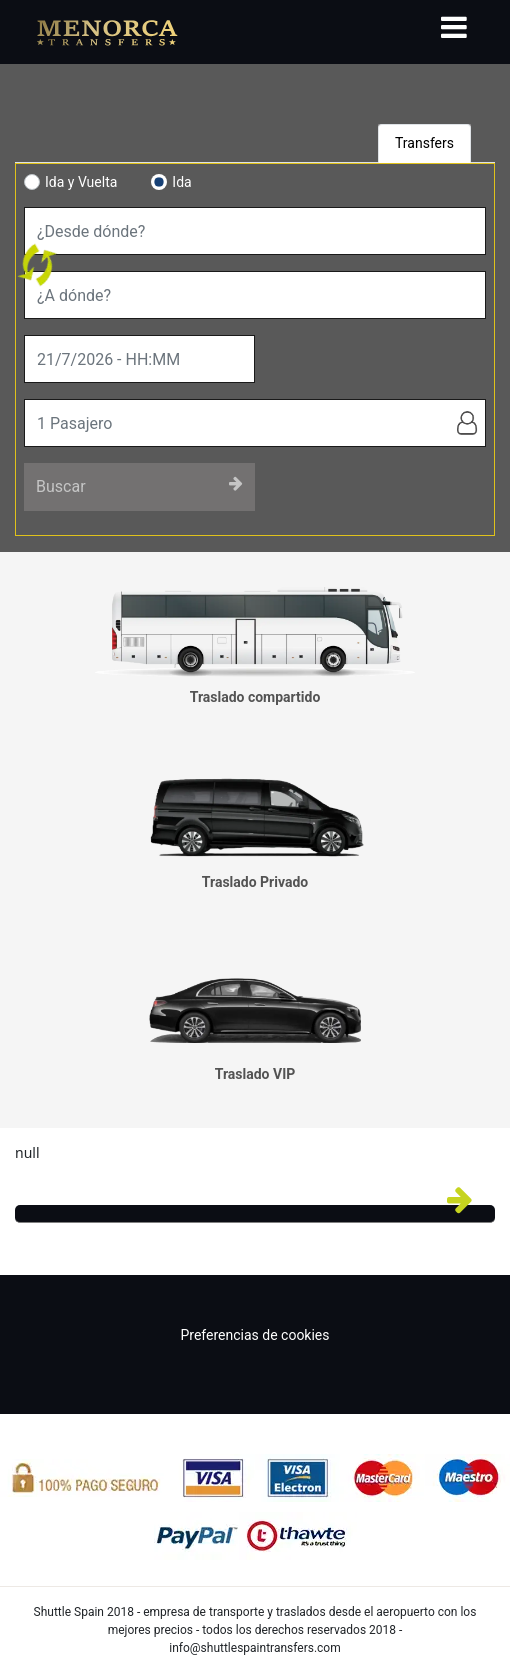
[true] (139, 359)
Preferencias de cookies (254, 1335)
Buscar (139, 485)
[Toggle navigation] (454, 27)
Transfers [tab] (424, 143)
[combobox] (255, 231)
